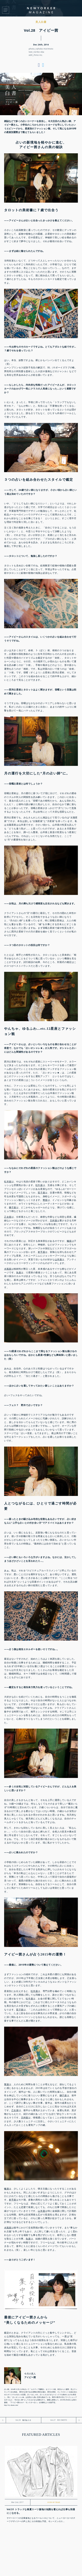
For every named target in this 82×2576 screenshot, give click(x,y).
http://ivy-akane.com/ (11, 2405)
